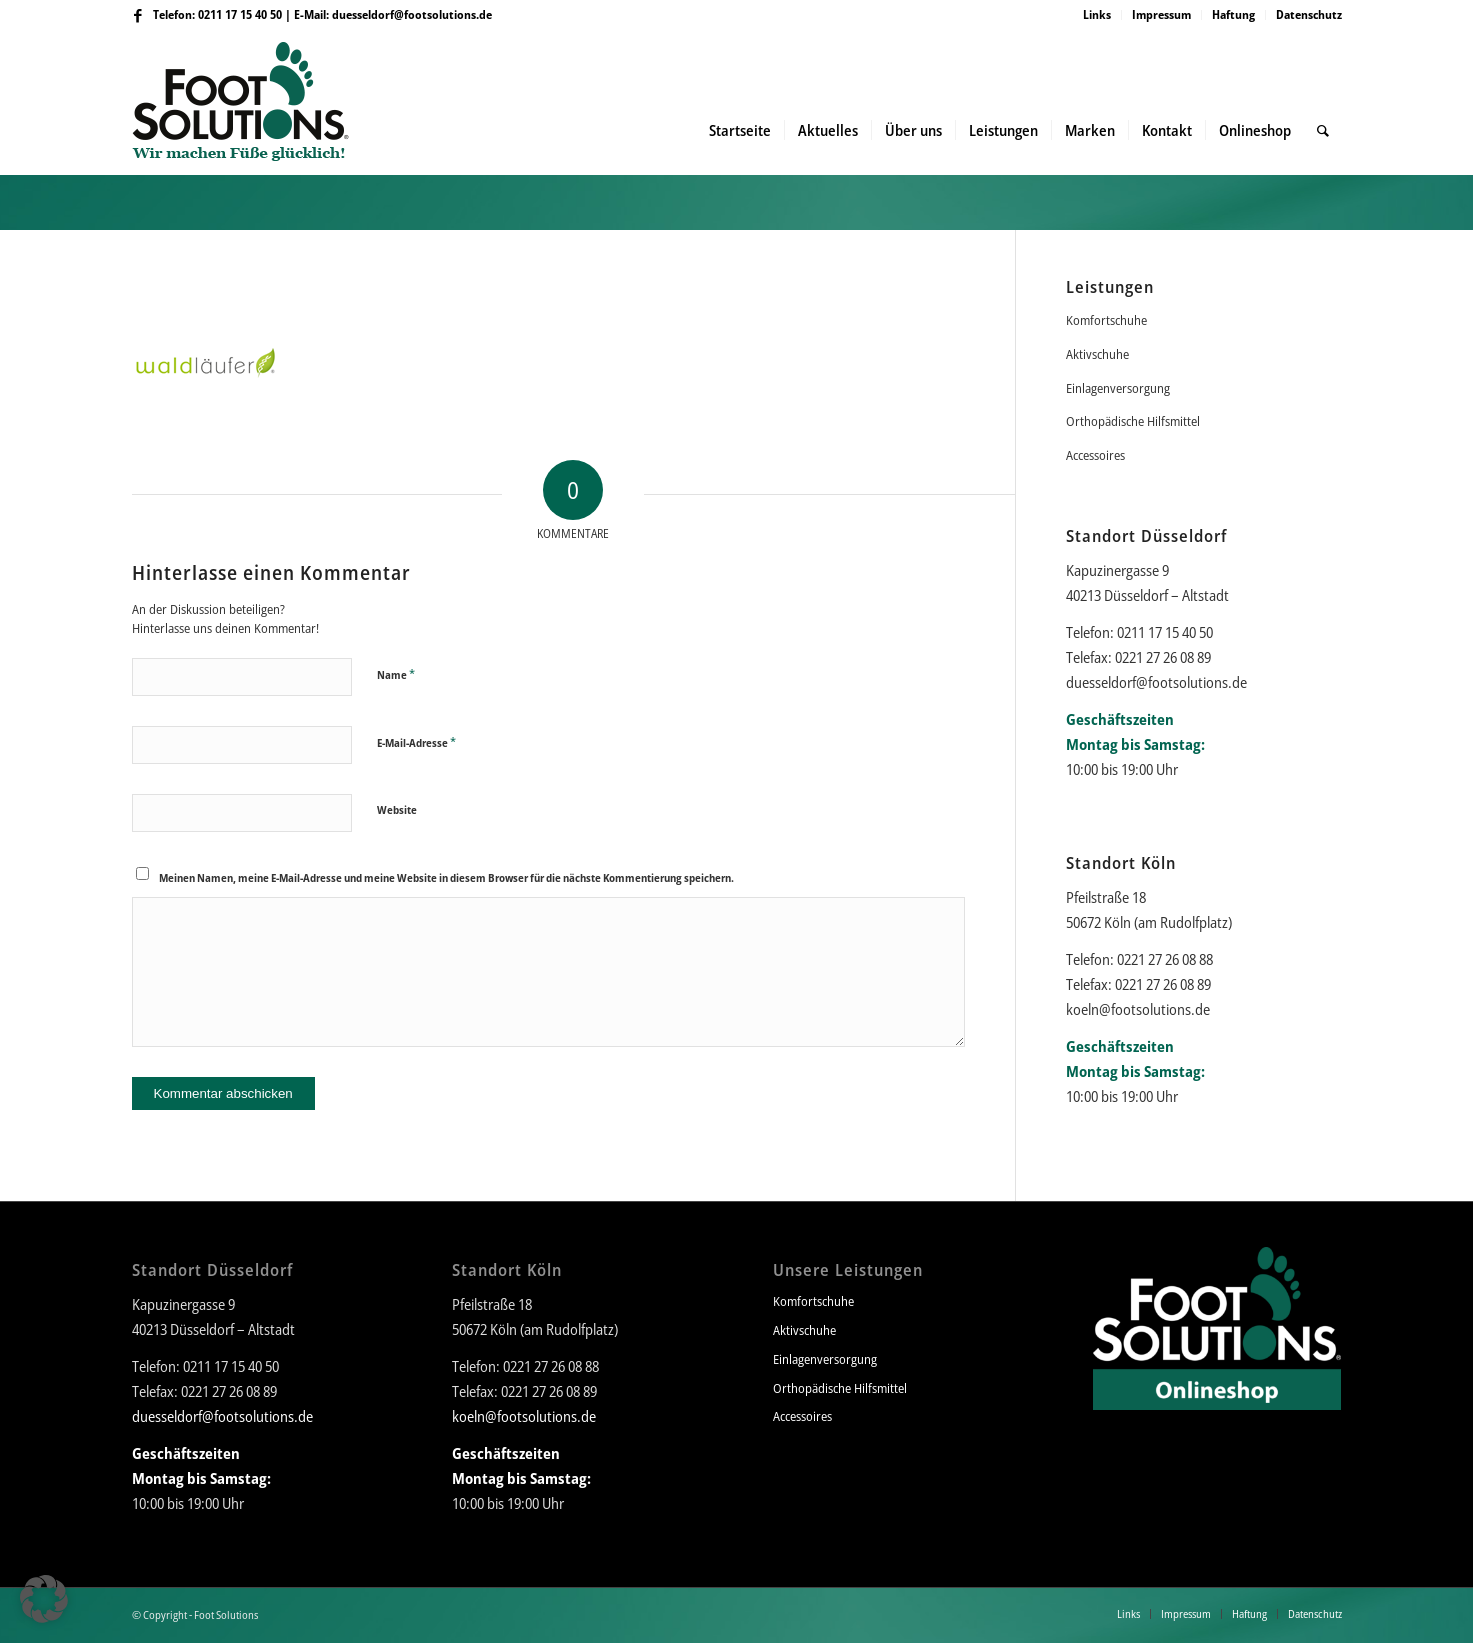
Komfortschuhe (1106, 320)
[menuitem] (1097, 15)
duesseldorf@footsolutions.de (412, 14)
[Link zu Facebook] (138, 15)
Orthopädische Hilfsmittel (1133, 421)
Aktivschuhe (1097, 354)
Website (397, 809)
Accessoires (1095, 455)
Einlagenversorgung (1118, 388)
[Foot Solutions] (256, 130)
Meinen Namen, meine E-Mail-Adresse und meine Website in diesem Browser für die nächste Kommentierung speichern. (446, 877)
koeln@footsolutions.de (1138, 1009)
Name (396, 674)
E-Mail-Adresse (416, 742)
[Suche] (1323, 130)
